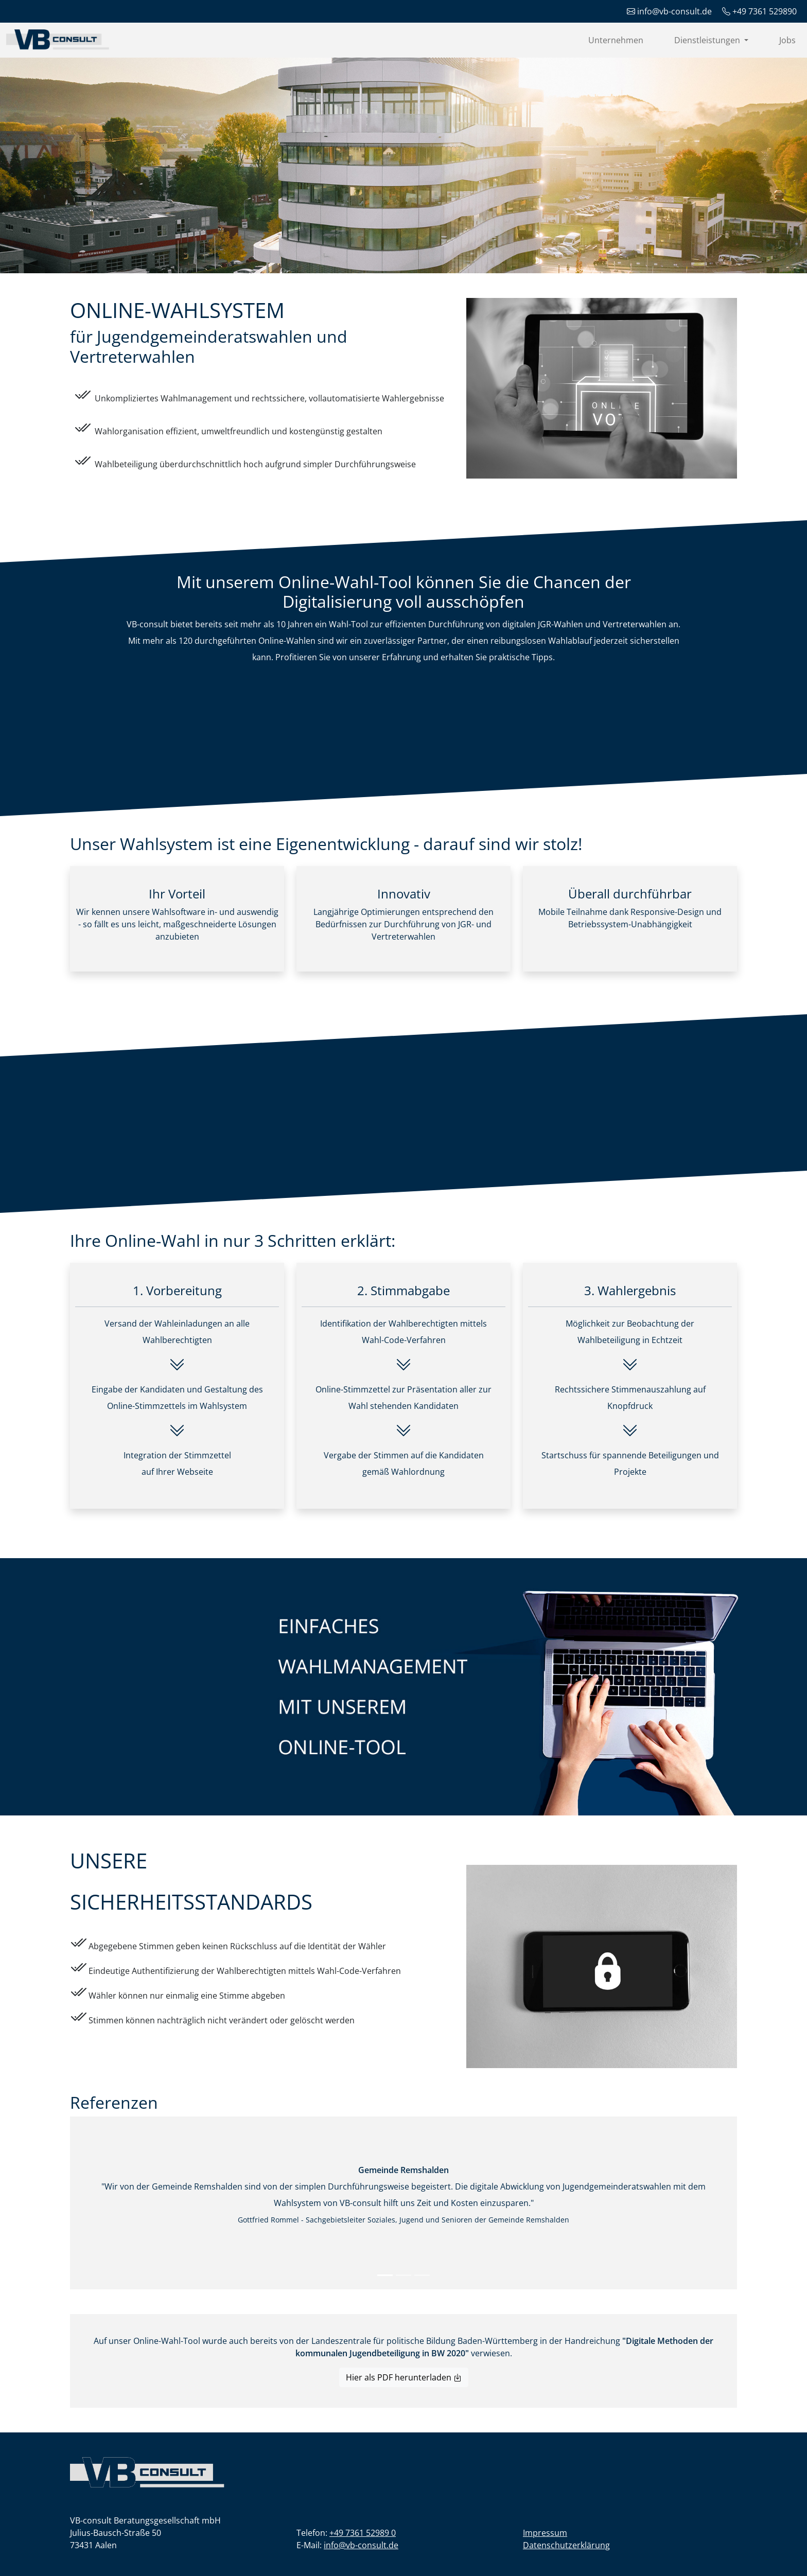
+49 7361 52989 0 (362, 2532)
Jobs (787, 40)
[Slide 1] (385, 2275)
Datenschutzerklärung (566, 2545)
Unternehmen (615, 40)
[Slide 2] (403, 2275)
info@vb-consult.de (361, 2545)
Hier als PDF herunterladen (404, 2377)
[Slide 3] (422, 2275)
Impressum (545, 2532)
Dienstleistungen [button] (708, 40)
